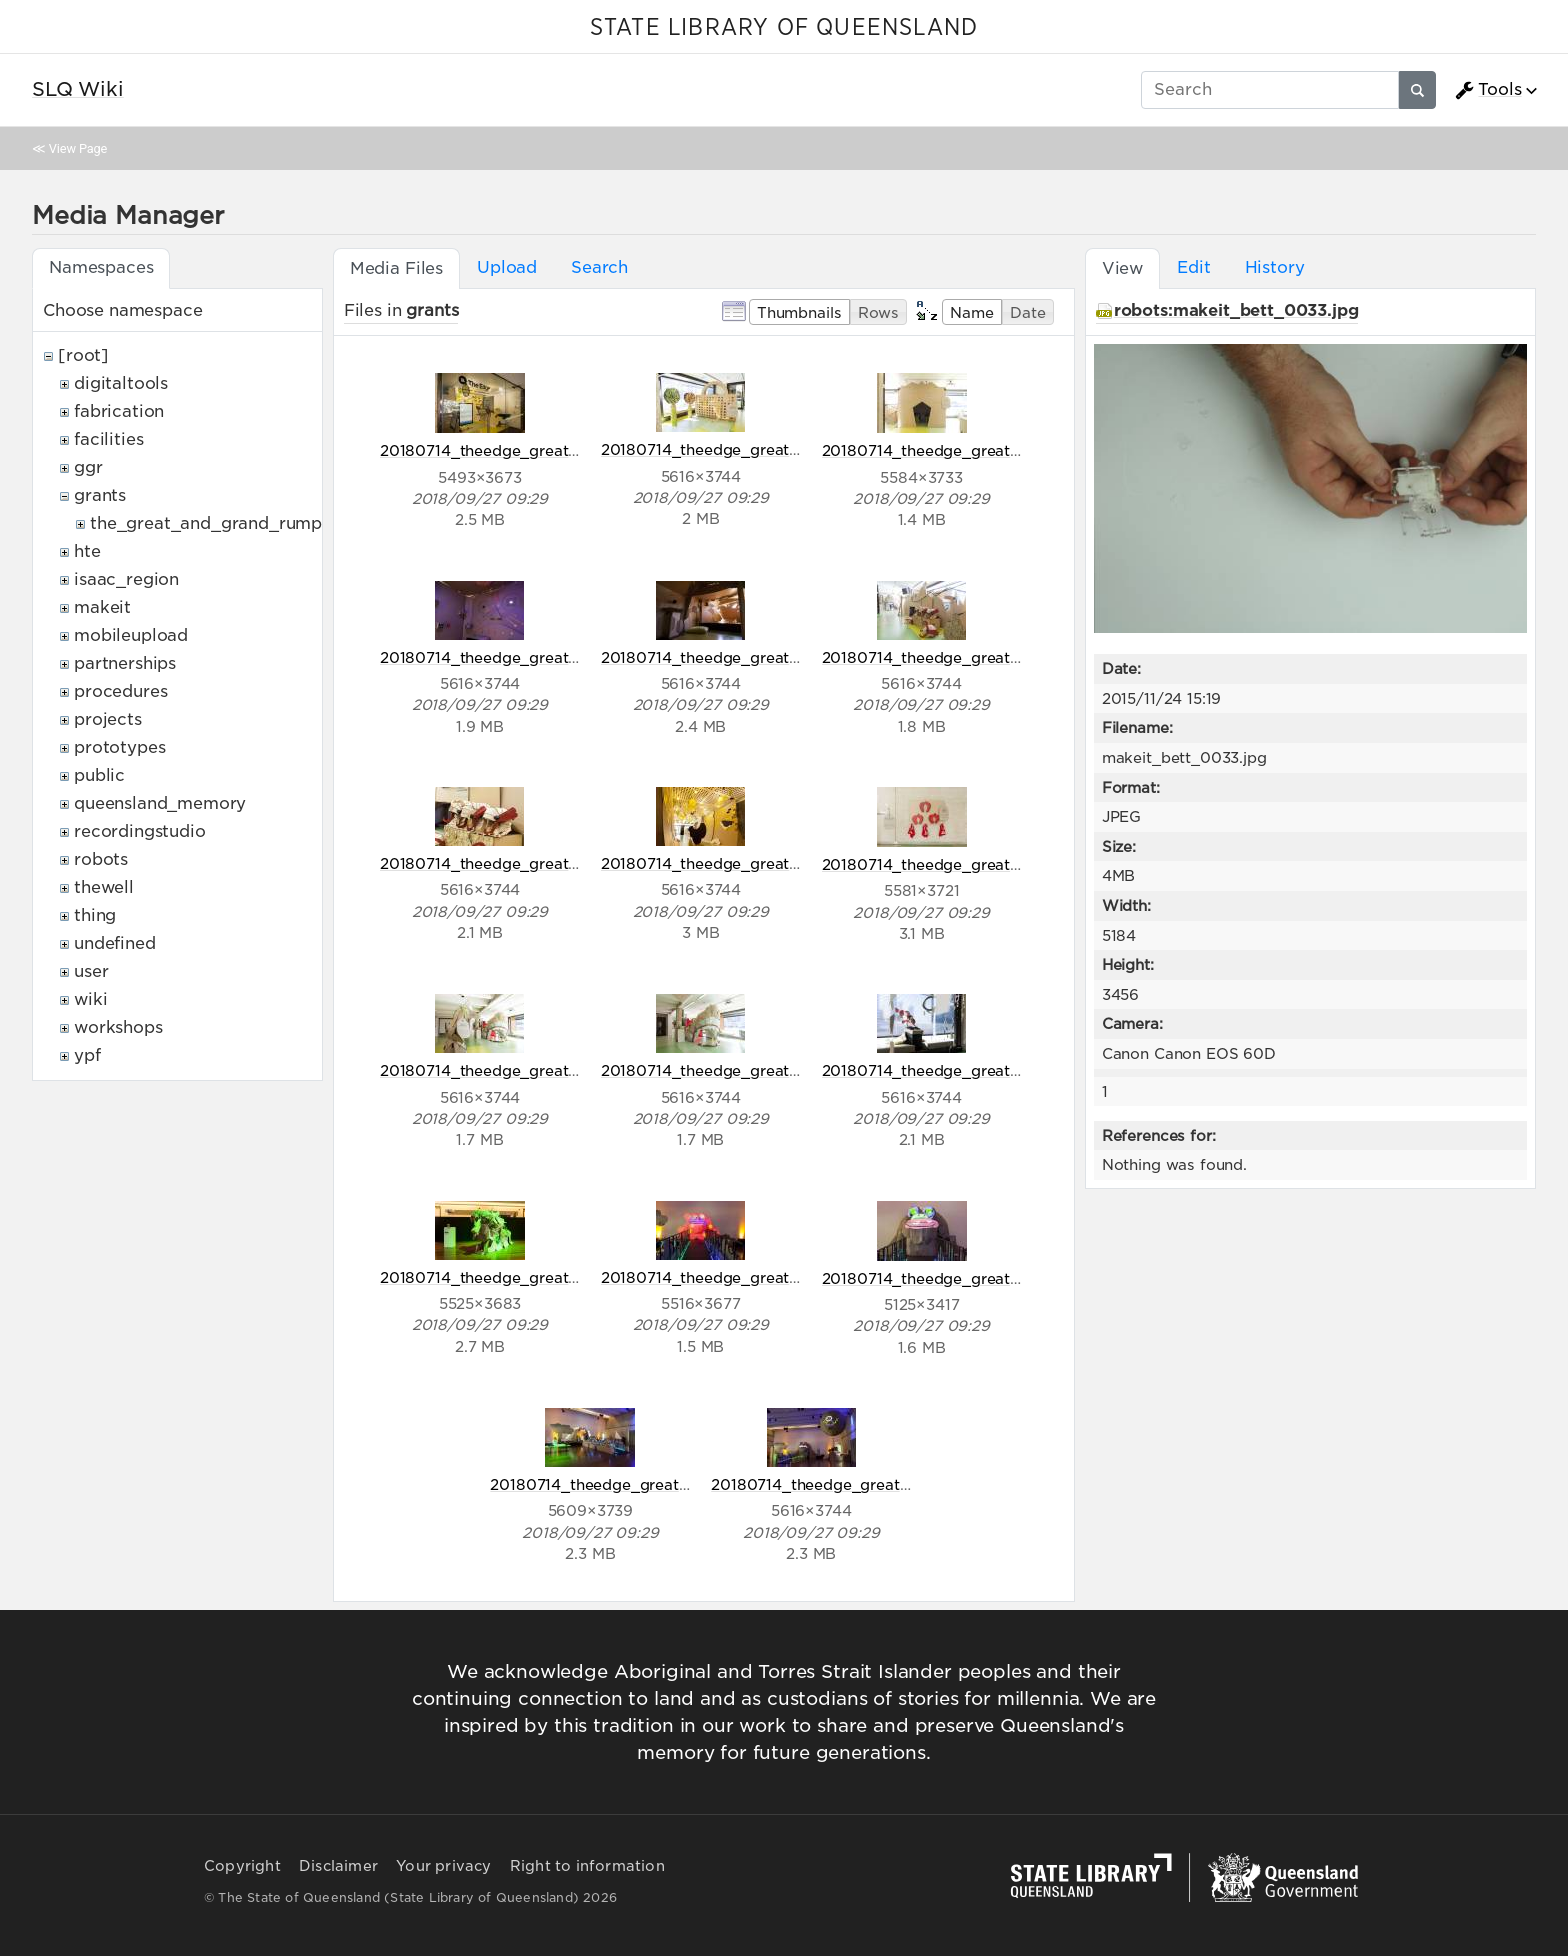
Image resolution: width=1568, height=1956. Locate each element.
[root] (83, 355)
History (1275, 267)
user (91, 971)
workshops (118, 1027)
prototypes (119, 747)
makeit (102, 607)
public (99, 775)
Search (599, 267)
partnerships (125, 663)
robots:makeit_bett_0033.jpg (1236, 310)
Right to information (587, 1866)
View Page (78, 148)
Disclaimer (338, 1866)
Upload (507, 267)
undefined (115, 943)
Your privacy (443, 1866)
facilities (108, 439)
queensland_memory (160, 803)
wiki (90, 999)
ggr (88, 467)
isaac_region (126, 579)
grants (100, 495)
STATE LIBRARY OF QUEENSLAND (784, 28)
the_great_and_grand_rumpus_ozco (240, 523)
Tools (1488, 90)
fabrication (119, 411)
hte (87, 551)
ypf (87, 1055)
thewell (104, 887)
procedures (120, 691)
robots (101, 859)
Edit (1193, 267)
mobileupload (131, 635)
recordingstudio (140, 831)
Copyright (242, 1866)
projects (108, 719)
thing (95, 915)
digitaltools (121, 383)
